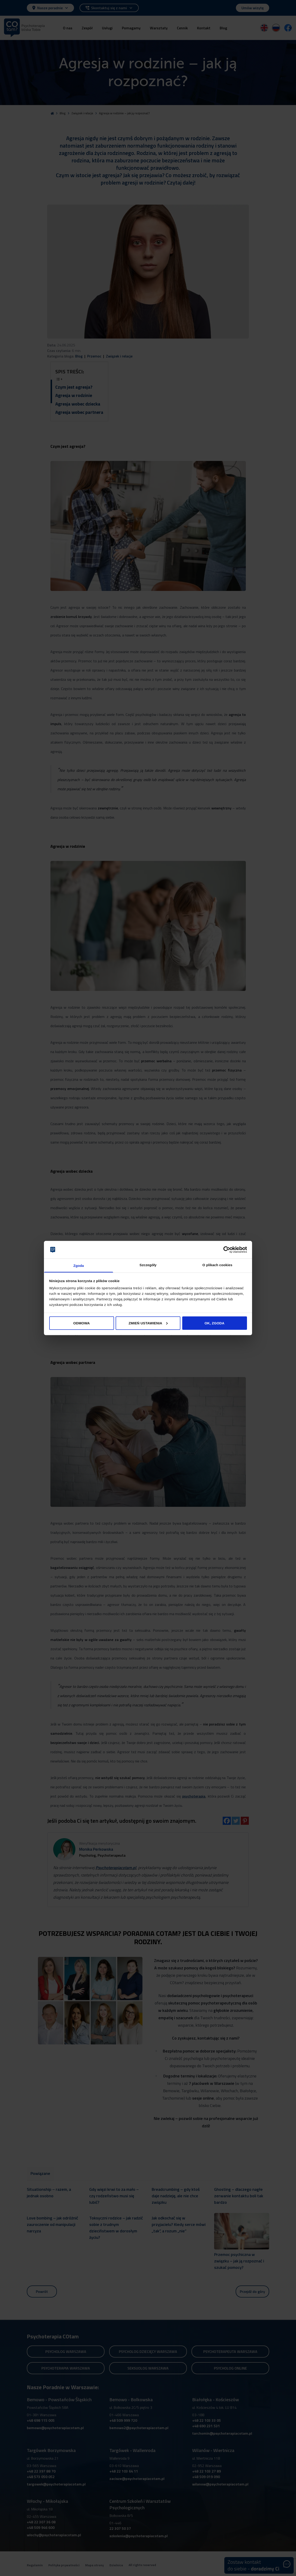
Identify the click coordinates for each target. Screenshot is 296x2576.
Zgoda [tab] (78, 1266)
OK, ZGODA (215, 1323)
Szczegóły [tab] (147, 1265)
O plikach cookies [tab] (217, 1265)
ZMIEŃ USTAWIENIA (148, 1323)
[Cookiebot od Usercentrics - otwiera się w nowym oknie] (227, 1249)
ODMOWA (81, 1323)
